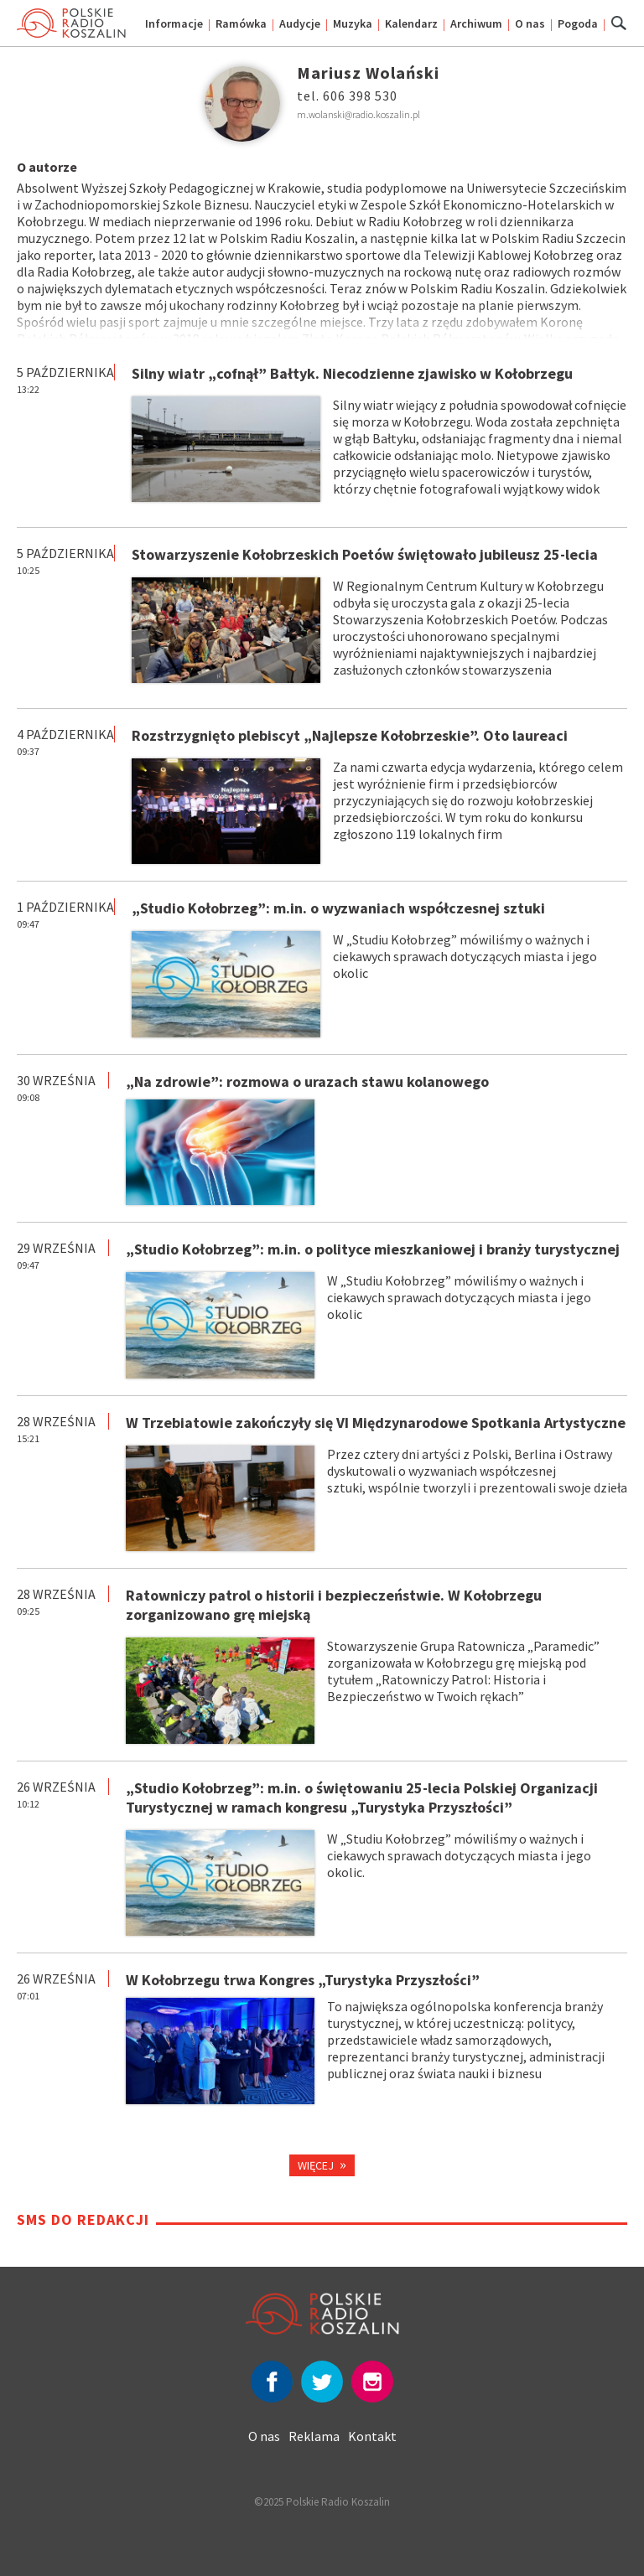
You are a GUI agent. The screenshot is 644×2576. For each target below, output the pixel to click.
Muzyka (352, 23)
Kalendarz (411, 23)
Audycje (299, 23)
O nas (530, 23)
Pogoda (578, 23)
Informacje (174, 23)
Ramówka (241, 23)
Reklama (314, 2436)
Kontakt (372, 2436)
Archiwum (476, 23)
